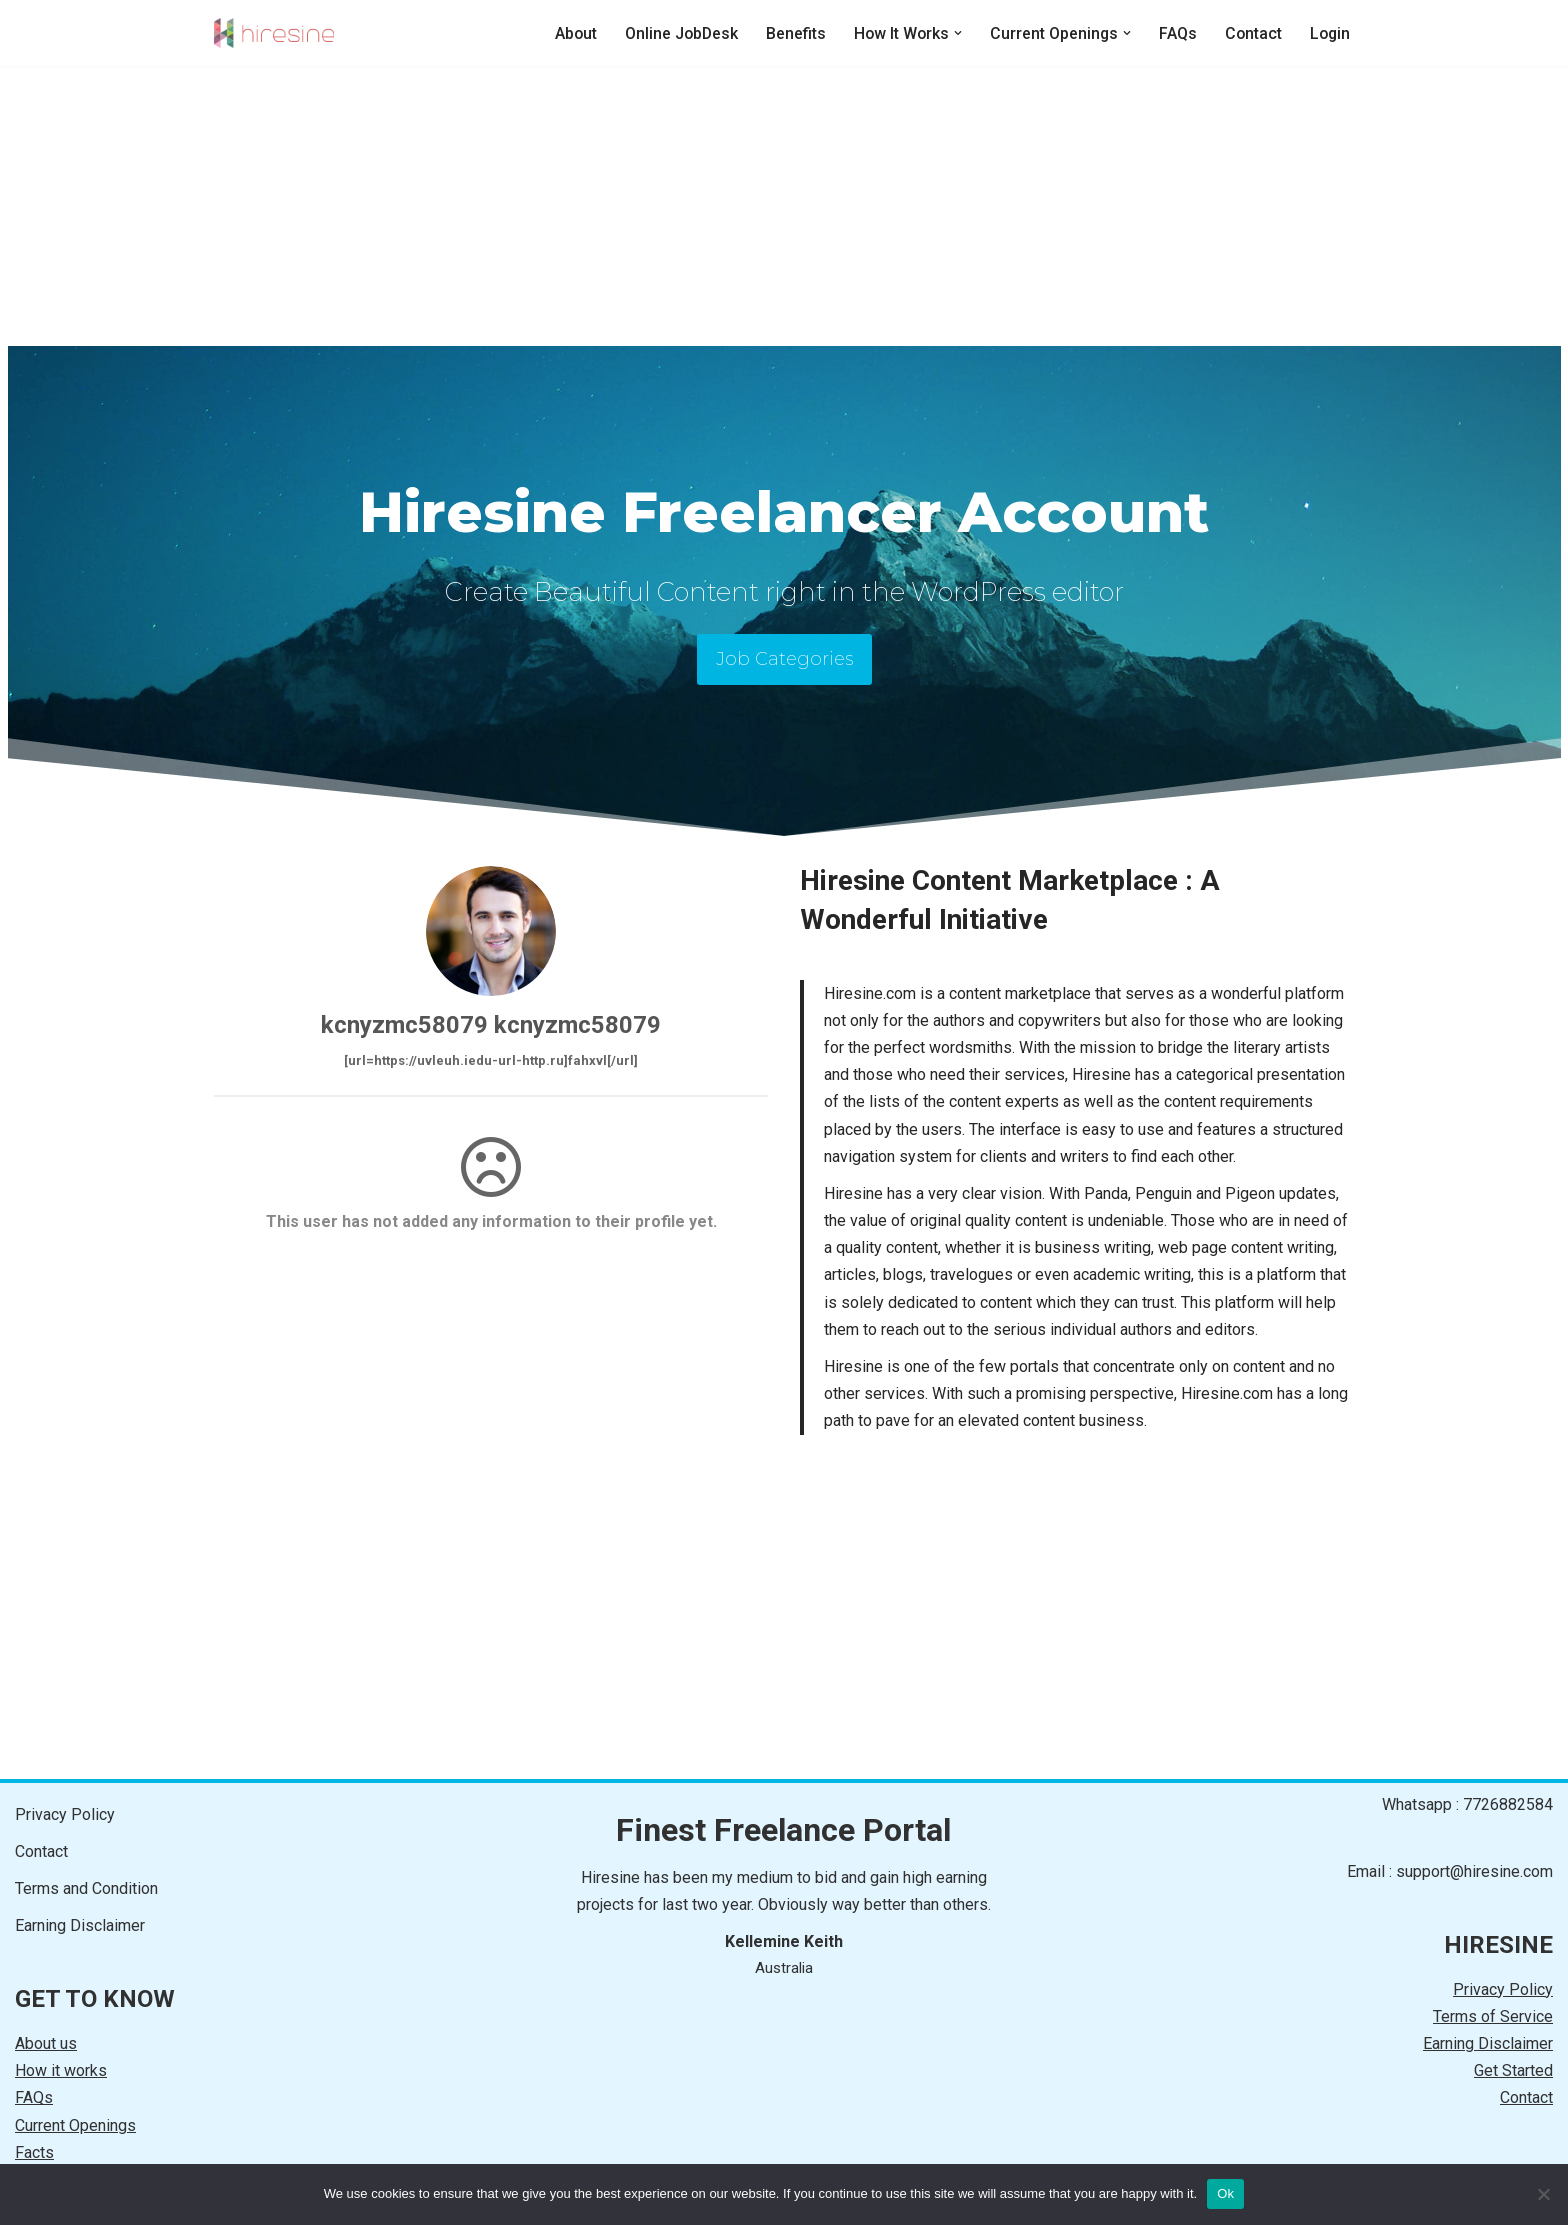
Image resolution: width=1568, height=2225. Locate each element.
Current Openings (75, 2125)
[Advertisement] (784, 206)
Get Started (1513, 2070)
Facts (34, 2152)
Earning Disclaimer (80, 1925)
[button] (954, 33)
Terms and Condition (86, 1888)
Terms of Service (1493, 2016)
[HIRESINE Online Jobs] (274, 33)
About (567, 33)
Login (1329, 33)
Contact (1251, 33)
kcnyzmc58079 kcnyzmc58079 (491, 1025)
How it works (61, 2070)
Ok (1225, 2193)
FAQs (1175, 33)
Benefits (790, 33)
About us (46, 2043)
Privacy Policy (65, 1814)
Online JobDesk (674, 33)
